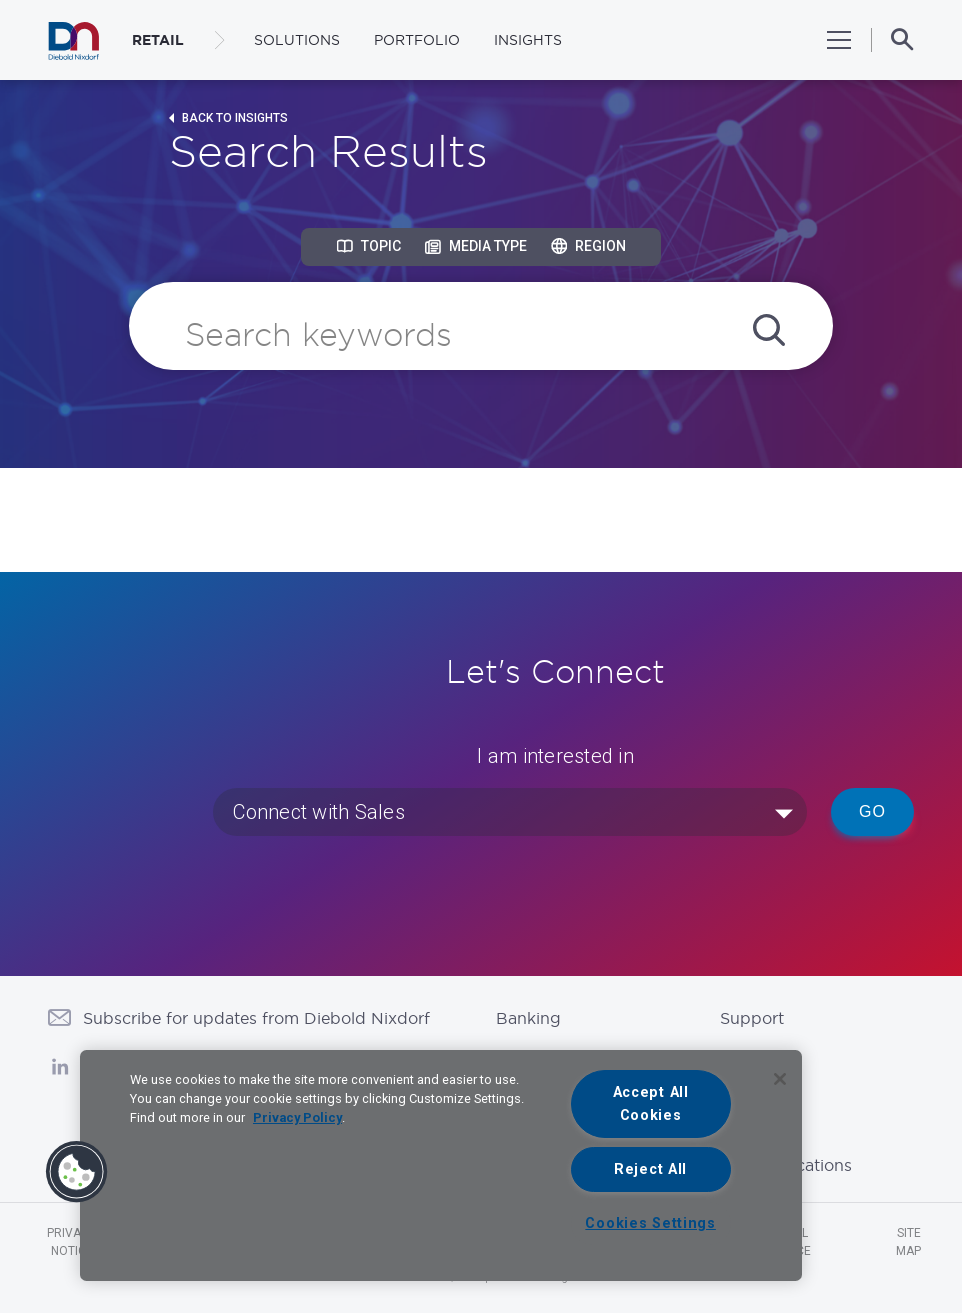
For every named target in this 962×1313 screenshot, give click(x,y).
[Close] (780, 1079)
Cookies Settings (650, 1223)
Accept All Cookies (651, 1104)
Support (752, 1018)
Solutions (297, 40)
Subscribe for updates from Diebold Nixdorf (256, 1018)
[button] (77, 1172)
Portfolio (417, 40)
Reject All (650, 1169)
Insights (528, 40)
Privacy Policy (297, 1117)
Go (872, 811)
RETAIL (158, 40)
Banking (528, 1018)
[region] (441, 1165)
